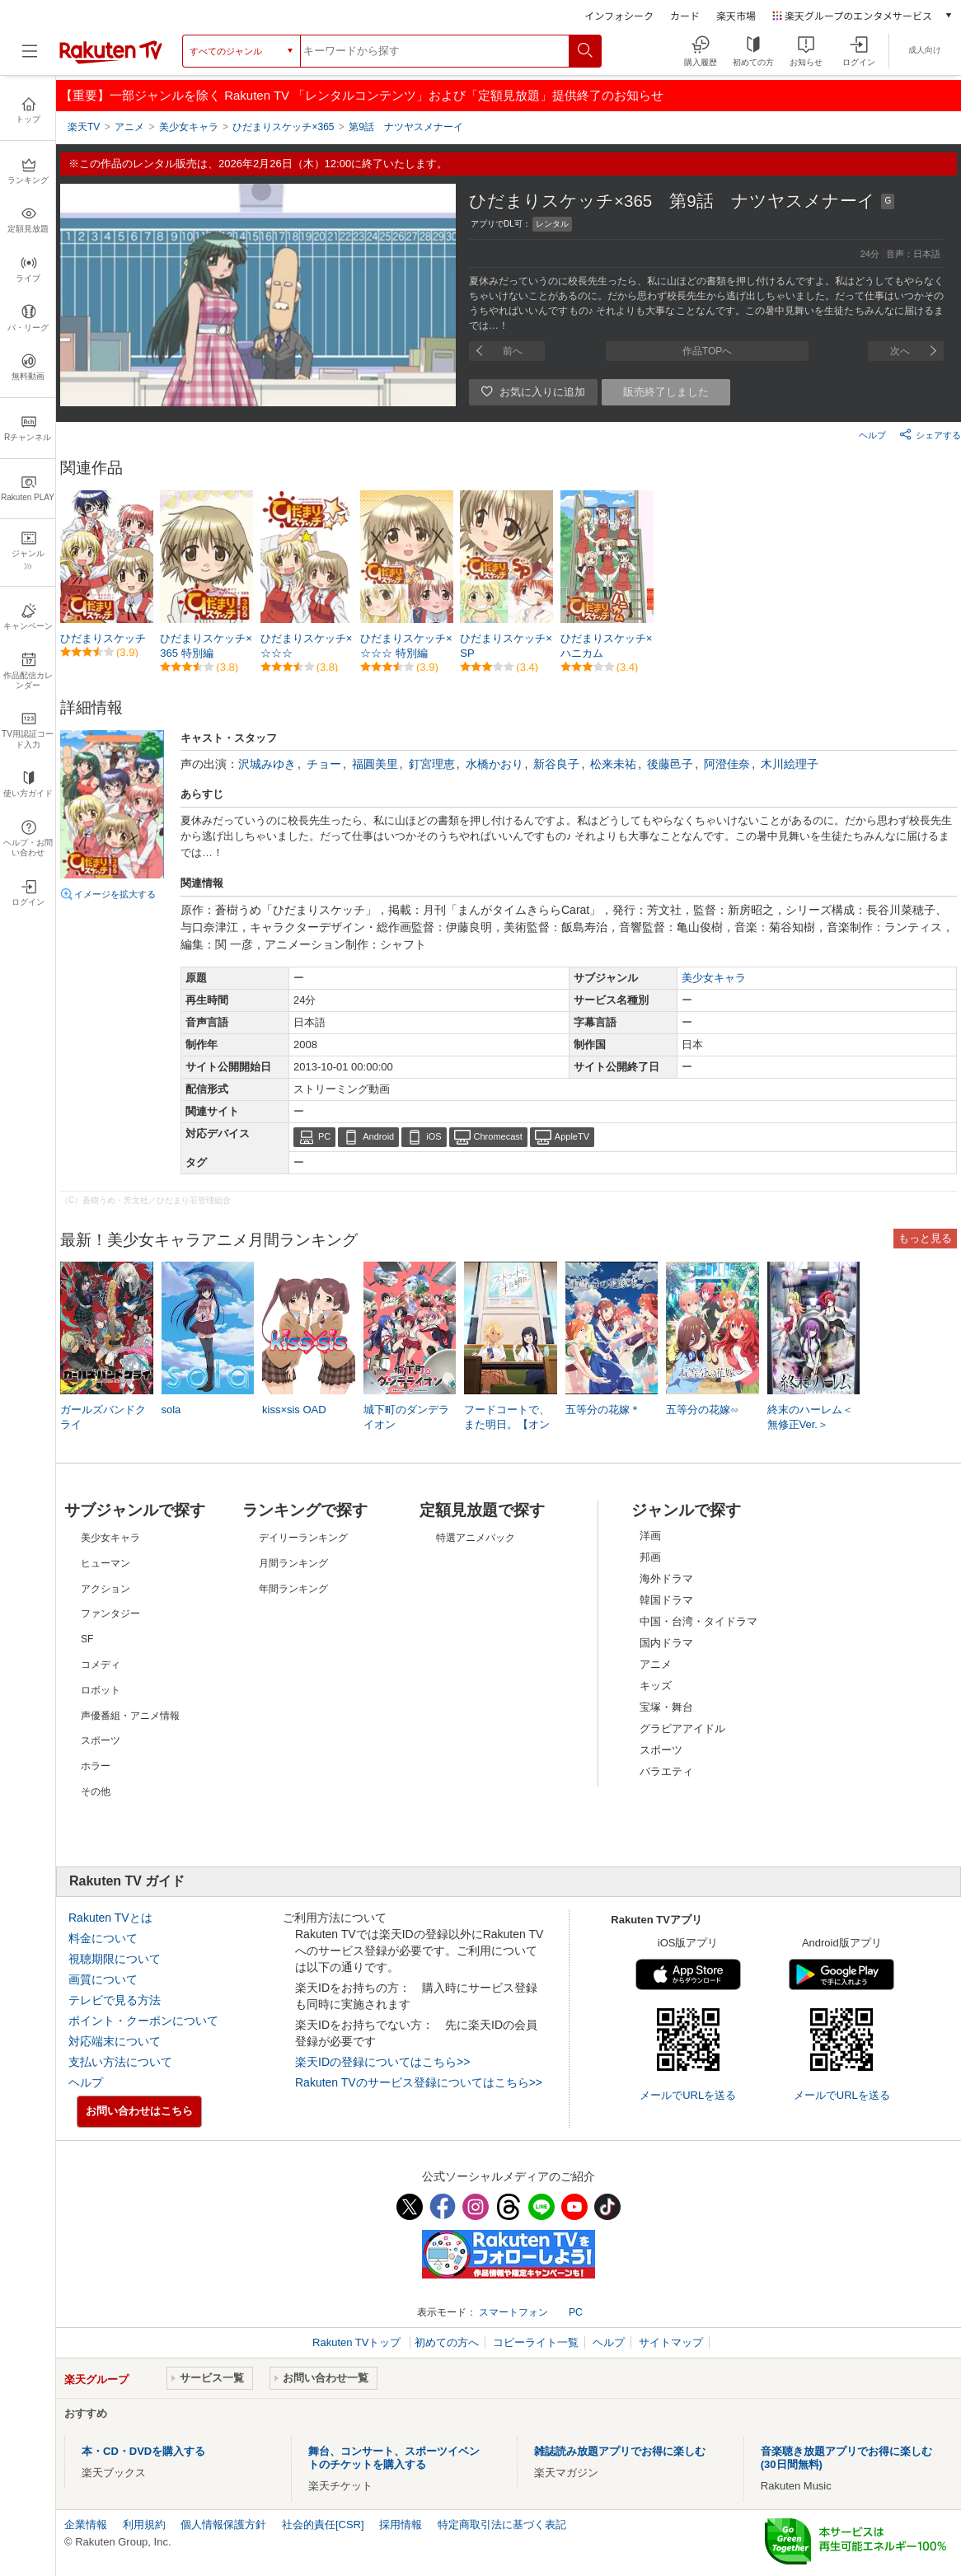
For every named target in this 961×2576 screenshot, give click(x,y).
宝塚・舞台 (666, 1707)
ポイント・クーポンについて (143, 2020)
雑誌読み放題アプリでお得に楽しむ (620, 2451)
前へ (513, 351)
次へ (900, 351)
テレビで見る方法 (114, 2000)
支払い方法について (120, 2061)
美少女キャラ (714, 978)
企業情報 (85, 2524)
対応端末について (114, 2041)
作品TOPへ (707, 351)
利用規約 (144, 2524)
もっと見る (925, 1238)
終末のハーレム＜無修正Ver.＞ (810, 1417)
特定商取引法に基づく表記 (502, 2524)
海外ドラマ (666, 1578)
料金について (103, 1938)
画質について (103, 1979)
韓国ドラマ (666, 1600)
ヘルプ (872, 435)
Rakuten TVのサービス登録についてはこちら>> (418, 2082)
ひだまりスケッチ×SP (506, 645)
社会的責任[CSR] (323, 2524)
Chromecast (498, 1136)
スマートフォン (513, 2312)
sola (171, 1409)
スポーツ (661, 1750)
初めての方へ (447, 2342)
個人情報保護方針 (223, 2524)
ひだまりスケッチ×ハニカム (606, 645)
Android (378, 1136)
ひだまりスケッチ (103, 638)
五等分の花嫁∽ (702, 1409)
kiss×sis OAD (294, 1409)
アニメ (656, 1664)
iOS (433, 1136)
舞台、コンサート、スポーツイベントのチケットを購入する (394, 2458)
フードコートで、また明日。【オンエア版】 (507, 1424)
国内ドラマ (666, 1643)
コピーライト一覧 (536, 2342)
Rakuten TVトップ (358, 2342)
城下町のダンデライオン (406, 1417)
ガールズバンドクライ (103, 1417)
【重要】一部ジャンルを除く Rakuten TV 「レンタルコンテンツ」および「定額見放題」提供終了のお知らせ (361, 95)
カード (685, 15)
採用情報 (400, 2524)
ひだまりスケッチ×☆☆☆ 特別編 (406, 645)
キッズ (656, 1685)
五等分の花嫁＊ (602, 1409)
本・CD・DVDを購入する (143, 2451)
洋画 (650, 1535)
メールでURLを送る (688, 2095)
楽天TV (84, 127)
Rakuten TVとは (110, 1917)
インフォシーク (619, 15)
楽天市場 (736, 15)
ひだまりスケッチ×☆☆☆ (306, 645)
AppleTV (572, 1136)
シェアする (930, 434)
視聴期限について (114, 1958)
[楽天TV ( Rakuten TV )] (110, 60)
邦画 (650, 1557)
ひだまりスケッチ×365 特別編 (206, 645)
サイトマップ (671, 2342)
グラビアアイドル (682, 1728)
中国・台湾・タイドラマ (698, 1621)
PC (324, 1136)
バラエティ (666, 1771)
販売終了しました (666, 392)
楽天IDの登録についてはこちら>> (382, 2061)
